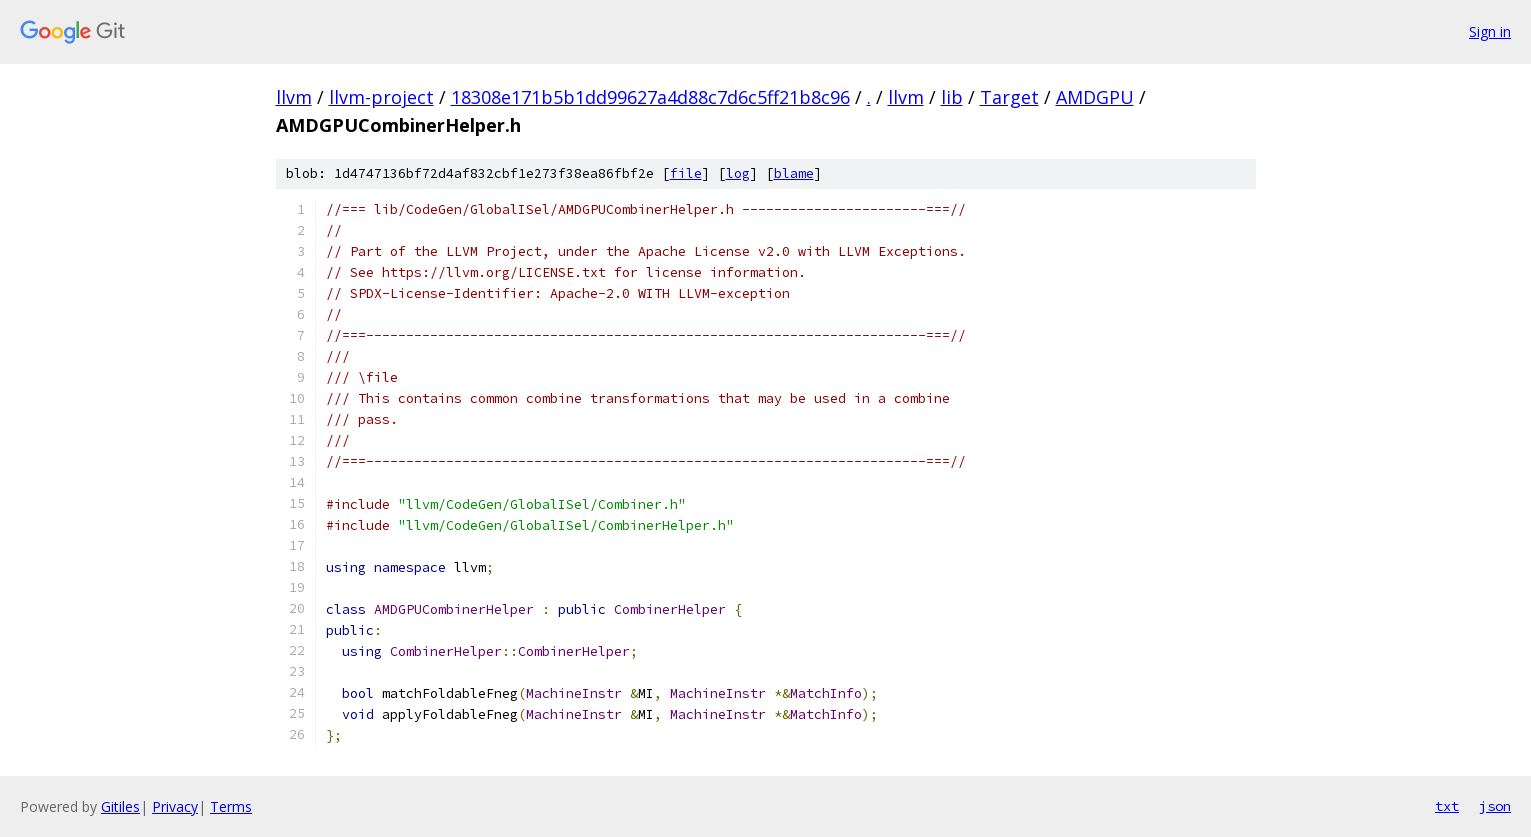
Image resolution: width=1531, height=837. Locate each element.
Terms (231, 806)
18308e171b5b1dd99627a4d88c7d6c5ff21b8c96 (650, 97)
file (686, 173)
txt (1447, 806)
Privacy (175, 806)
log (738, 173)
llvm (294, 97)
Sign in (1490, 31)
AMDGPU (1095, 97)
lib (952, 97)
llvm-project (381, 97)
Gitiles (120, 806)
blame (794, 173)
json (1495, 806)
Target (1009, 97)
